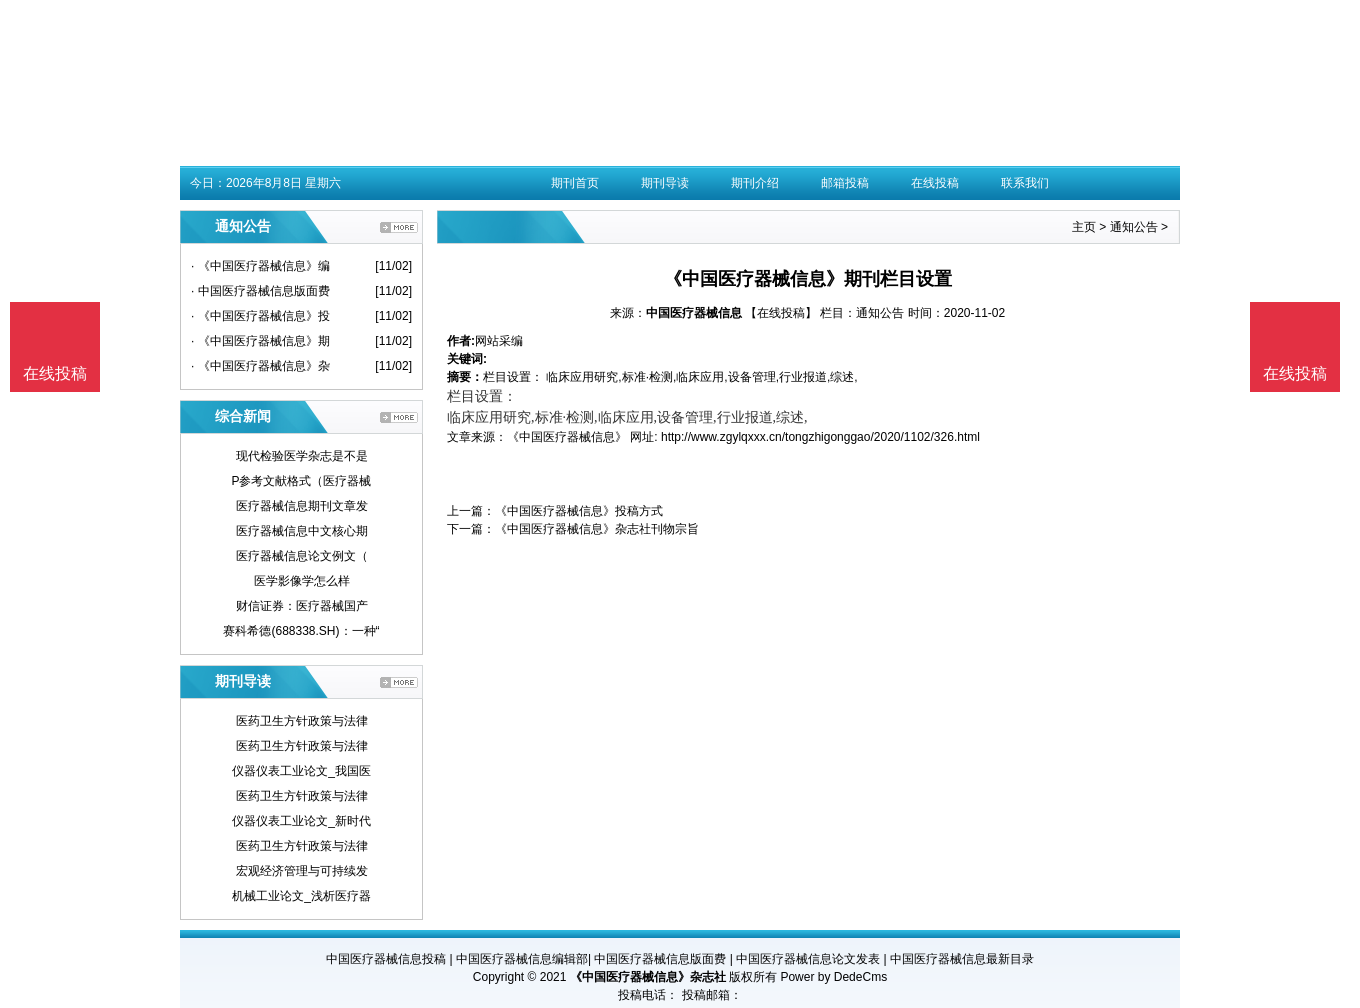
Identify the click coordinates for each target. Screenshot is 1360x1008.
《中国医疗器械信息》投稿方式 (579, 511)
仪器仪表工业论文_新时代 (301, 821)
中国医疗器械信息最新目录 (962, 959)
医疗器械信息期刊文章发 (302, 506)
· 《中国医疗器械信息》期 (260, 341)
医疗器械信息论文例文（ (302, 556)
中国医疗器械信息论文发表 (808, 959)
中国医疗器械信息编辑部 (522, 959)
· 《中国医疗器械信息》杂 (260, 366)
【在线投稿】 (781, 313)
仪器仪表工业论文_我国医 (301, 771)
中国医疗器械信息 (694, 313)
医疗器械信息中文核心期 (302, 531)
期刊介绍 (755, 183)
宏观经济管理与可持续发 (302, 871)
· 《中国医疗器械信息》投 (260, 316)
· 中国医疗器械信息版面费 (260, 291)
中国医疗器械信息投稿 (386, 959)
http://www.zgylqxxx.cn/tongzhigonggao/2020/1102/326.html (820, 437)
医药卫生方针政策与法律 (302, 721)
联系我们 (1025, 183)
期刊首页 (575, 183)
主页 (1084, 227)
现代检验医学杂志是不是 (302, 456)
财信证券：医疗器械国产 (302, 606)
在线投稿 (935, 183)
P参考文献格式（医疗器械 (301, 481)
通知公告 (1134, 227)
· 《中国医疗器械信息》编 (260, 266)
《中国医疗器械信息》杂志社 (648, 977)
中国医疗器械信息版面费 (660, 959)
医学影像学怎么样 (302, 581)
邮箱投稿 (845, 183)
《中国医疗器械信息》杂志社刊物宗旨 (597, 529)
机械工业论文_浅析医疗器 (301, 896)
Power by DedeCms (833, 977)
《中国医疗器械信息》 (567, 437)
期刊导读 (665, 183)
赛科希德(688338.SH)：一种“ (301, 631)
